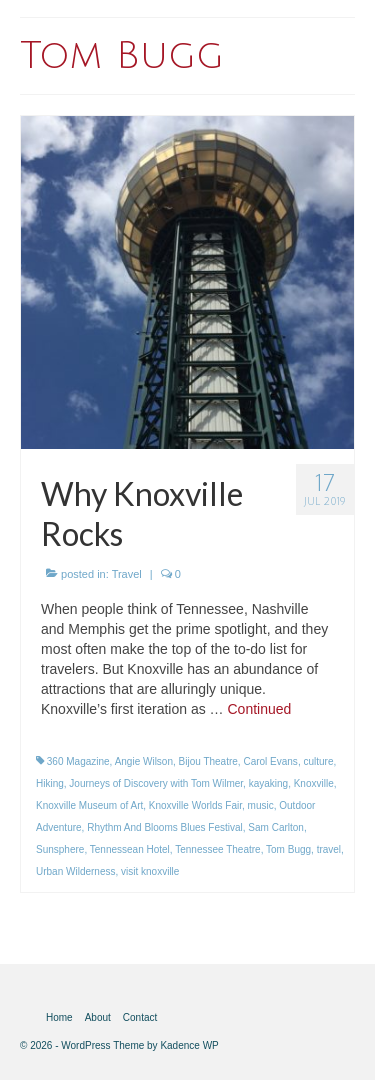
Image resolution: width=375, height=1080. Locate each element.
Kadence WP (189, 1045)
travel (329, 849)
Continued (259, 709)
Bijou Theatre (208, 761)
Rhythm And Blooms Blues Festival (165, 827)
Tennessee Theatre (217, 849)
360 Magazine (78, 761)
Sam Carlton (276, 827)
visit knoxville (150, 871)
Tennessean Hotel (130, 849)
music (261, 805)
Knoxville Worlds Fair (195, 805)
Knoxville (314, 783)
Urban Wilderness (75, 871)
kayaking (268, 783)
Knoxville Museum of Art (89, 805)
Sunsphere (60, 849)
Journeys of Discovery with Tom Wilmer (156, 783)
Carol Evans (270, 761)
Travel (127, 574)
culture (318, 761)
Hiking (50, 783)
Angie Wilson (144, 761)
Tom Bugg (288, 849)
